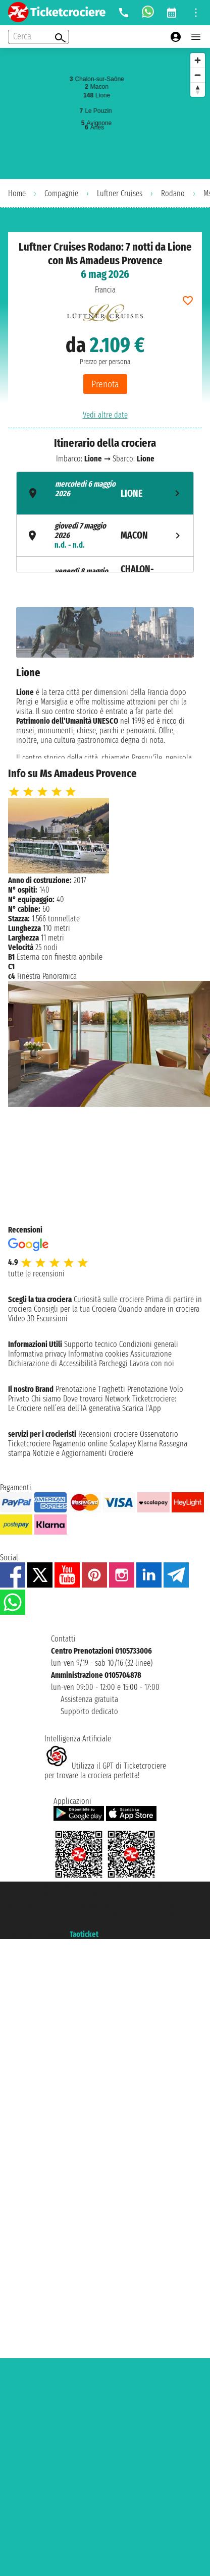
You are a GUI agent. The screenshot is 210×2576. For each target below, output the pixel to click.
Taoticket (84, 1934)
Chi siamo (46, 1398)
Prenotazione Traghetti (90, 1389)
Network (117, 1398)
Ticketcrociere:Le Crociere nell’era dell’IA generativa (92, 1403)
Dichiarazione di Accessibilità (52, 1363)
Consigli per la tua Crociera (75, 1309)
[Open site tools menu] (196, 13)
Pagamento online (80, 1443)
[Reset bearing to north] (197, 89)
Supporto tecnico (90, 1344)
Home (17, 193)
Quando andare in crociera (158, 1309)
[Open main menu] (196, 37)
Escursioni (52, 1318)
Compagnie (61, 193)
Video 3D (21, 1318)
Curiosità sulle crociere (109, 1299)
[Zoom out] (197, 75)
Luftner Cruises (119, 193)
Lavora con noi (152, 1363)
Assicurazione (151, 1354)
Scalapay (123, 1443)
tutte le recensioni (36, 1273)
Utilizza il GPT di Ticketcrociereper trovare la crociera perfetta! (105, 1770)
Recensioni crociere (108, 1434)
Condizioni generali (148, 1344)
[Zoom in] (197, 60)
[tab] (105, 493)
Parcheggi (113, 1363)
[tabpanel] (105, 682)
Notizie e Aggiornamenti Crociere (82, 1453)
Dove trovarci (83, 1398)
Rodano (173, 193)
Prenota (105, 384)
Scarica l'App (141, 1408)
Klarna (147, 1443)
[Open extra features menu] (38, 37)
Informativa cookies (98, 1354)
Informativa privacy (37, 1354)
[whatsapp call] (148, 13)
